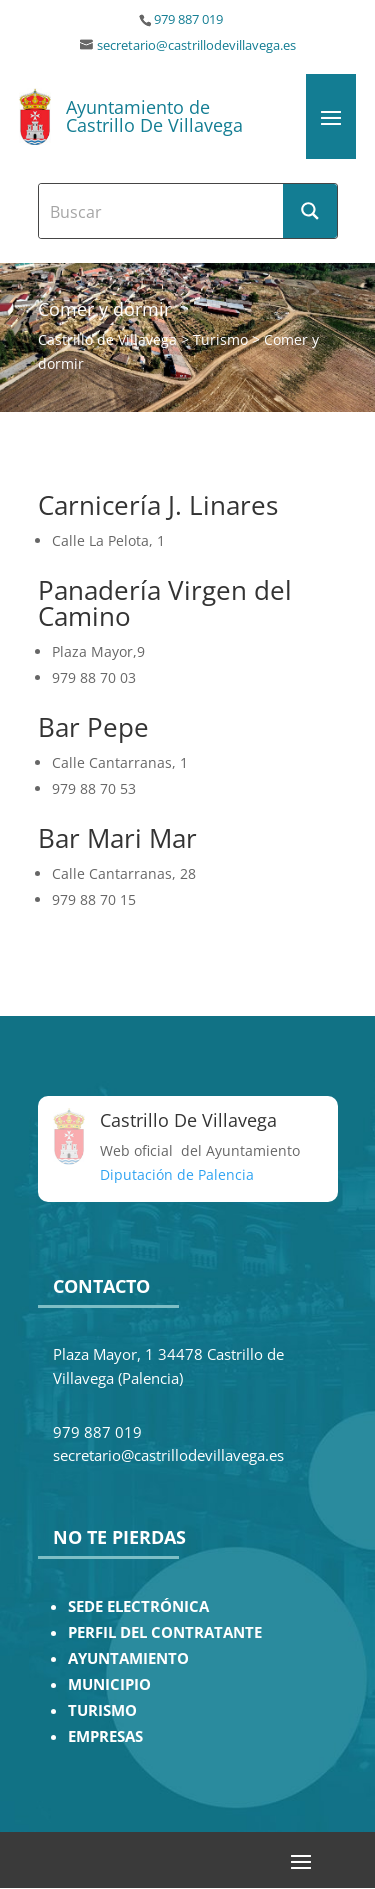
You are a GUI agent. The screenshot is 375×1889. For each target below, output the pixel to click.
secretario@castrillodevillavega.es (196, 45)
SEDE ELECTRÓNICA (138, 1606)
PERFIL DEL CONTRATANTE (165, 1632)
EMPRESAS (105, 1736)
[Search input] (162, 211)
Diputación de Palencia (177, 1174)
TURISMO (102, 1710)
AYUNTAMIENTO (128, 1658)
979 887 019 (188, 19)
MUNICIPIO (109, 1684)
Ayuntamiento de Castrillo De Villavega (154, 116)
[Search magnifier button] (310, 211)
